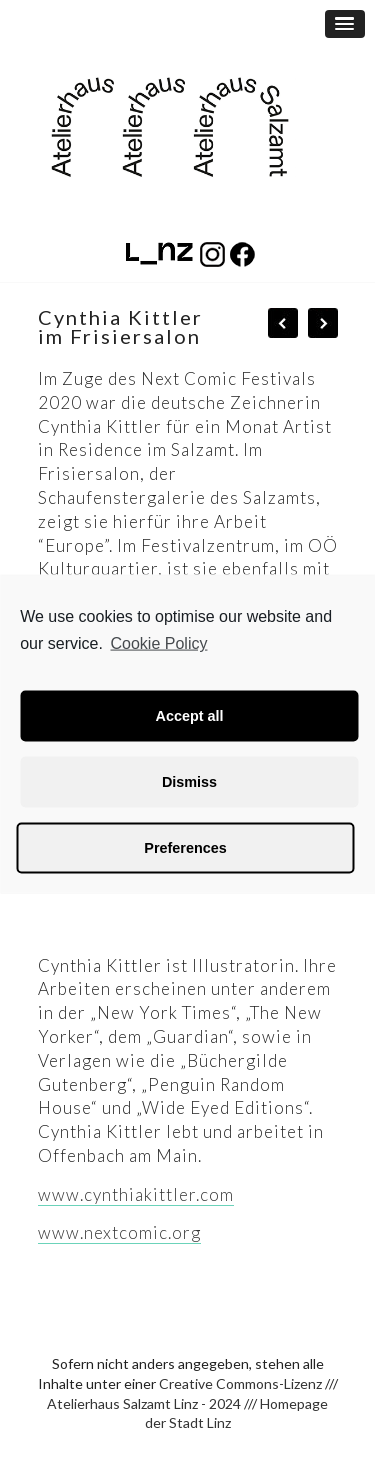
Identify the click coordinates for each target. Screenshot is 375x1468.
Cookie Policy (159, 643)
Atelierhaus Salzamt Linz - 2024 (144, 1403)
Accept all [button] (190, 716)
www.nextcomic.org (119, 1232)
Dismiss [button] (189, 782)
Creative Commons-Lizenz (240, 1383)
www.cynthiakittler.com (136, 1194)
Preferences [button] (185, 848)
